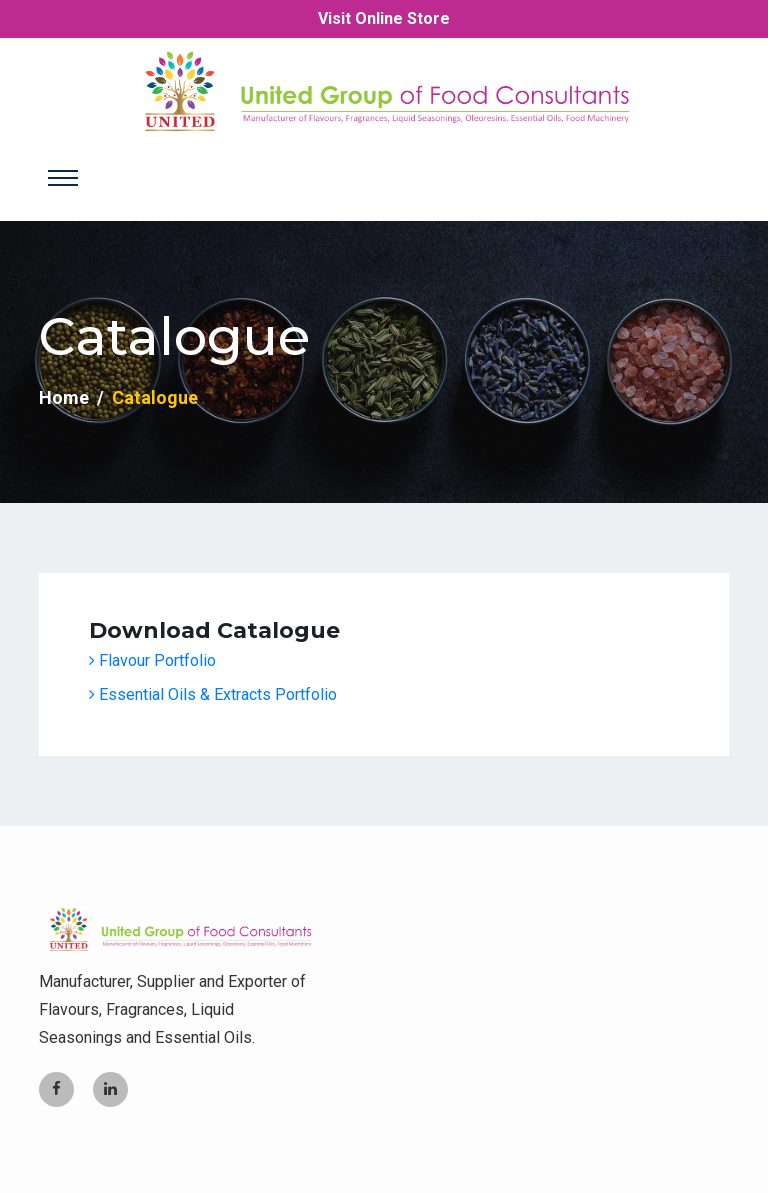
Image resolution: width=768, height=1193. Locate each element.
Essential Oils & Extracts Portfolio (213, 694)
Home (64, 397)
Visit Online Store (384, 18)
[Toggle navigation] (63, 178)
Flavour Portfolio (152, 660)
